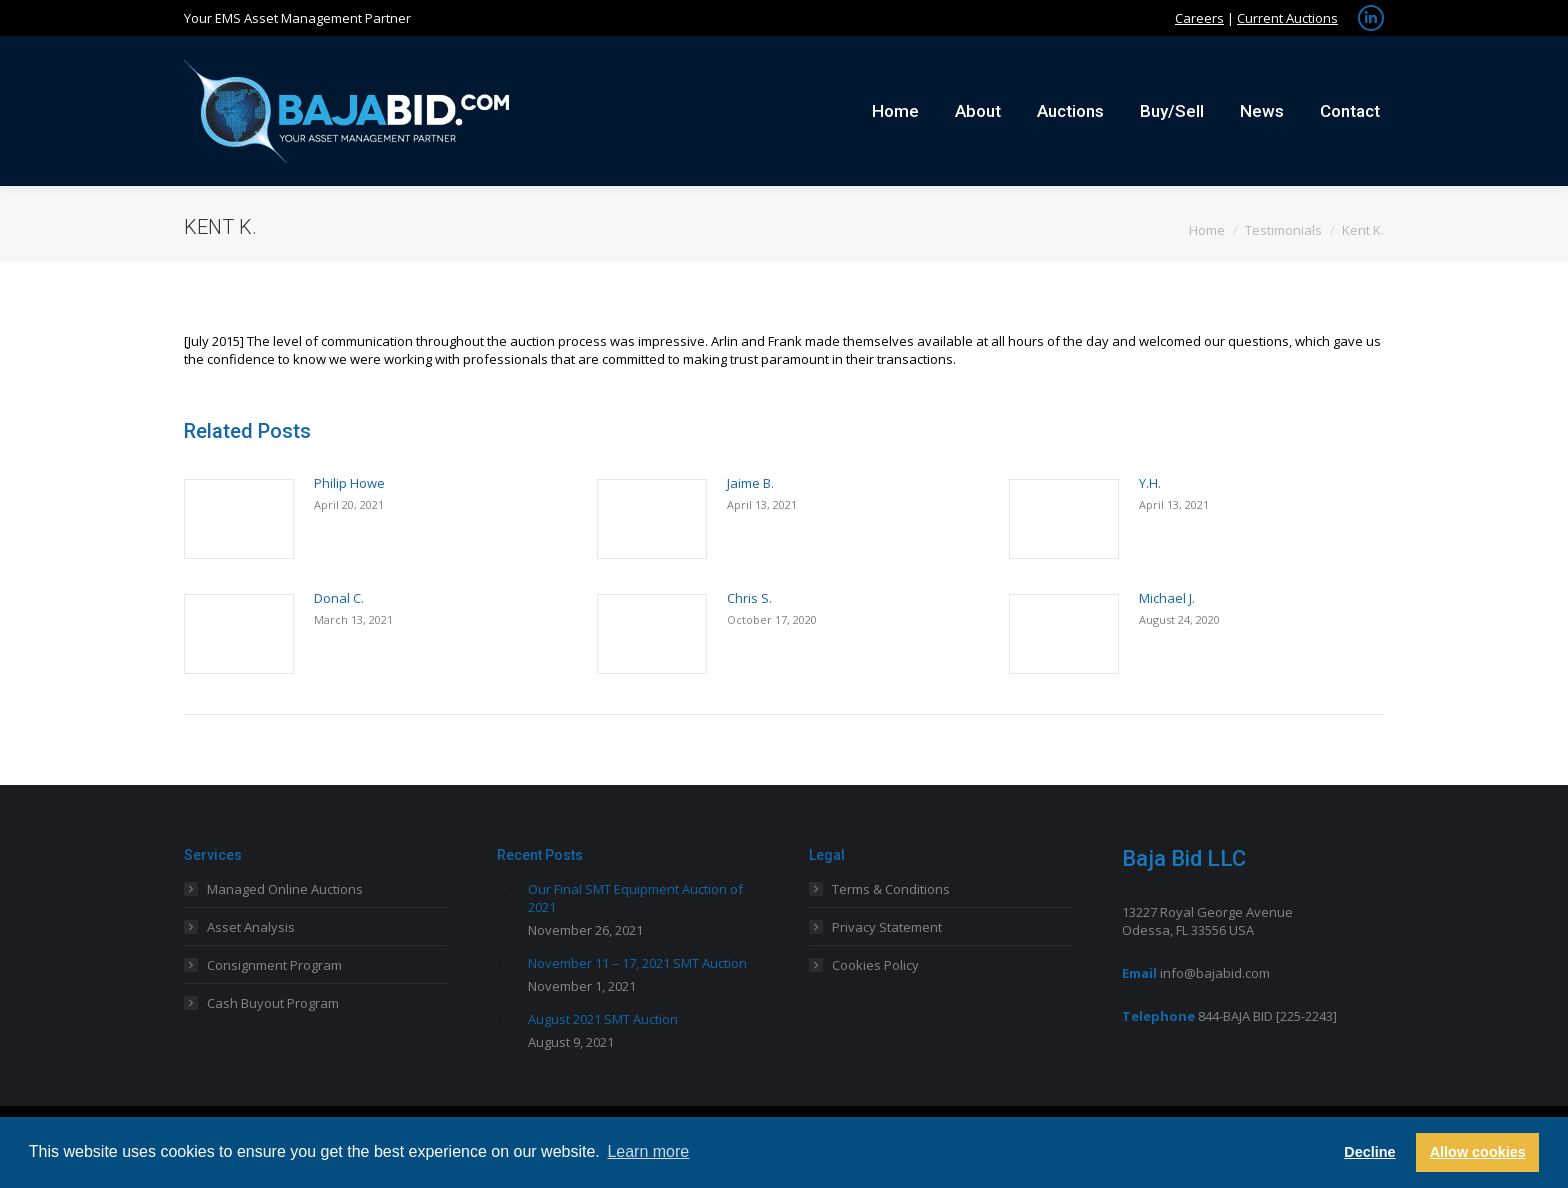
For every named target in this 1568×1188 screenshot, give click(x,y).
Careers (1199, 18)
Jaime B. (750, 483)
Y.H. (1150, 483)
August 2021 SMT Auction (603, 1019)
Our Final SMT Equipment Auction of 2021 (635, 898)
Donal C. (339, 598)
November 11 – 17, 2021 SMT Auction (637, 963)
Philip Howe (349, 483)
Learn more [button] (648, 1151)
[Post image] (239, 519)
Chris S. (749, 598)
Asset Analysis (251, 927)
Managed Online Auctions (285, 889)
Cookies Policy (875, 965)
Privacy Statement (887, 927)
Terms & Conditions (891, 889)
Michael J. (1167, 598)
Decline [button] (1369, 1152)
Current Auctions (1287, 18)
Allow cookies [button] (1478, 1152)
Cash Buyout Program (273, 1003)
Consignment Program (274, 965)
